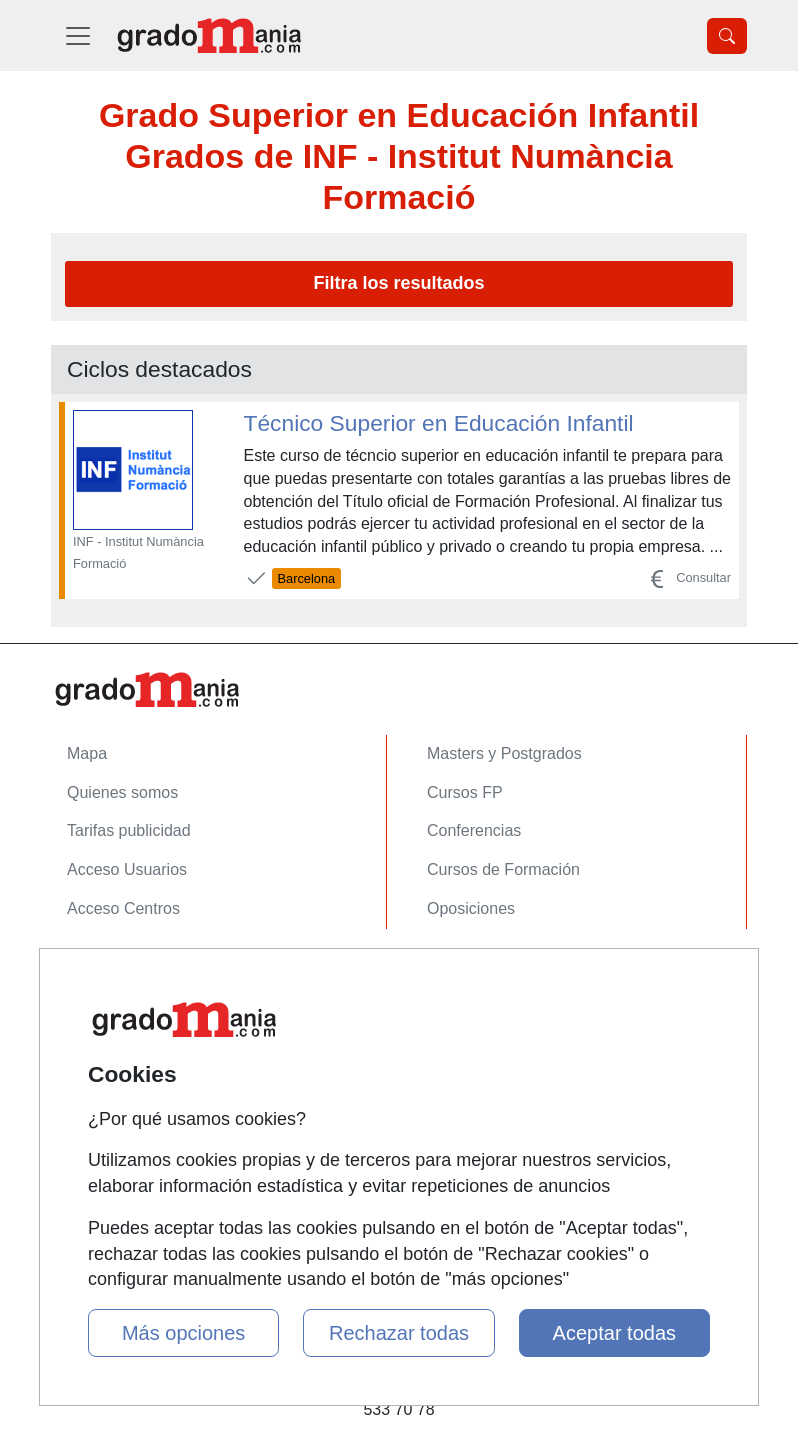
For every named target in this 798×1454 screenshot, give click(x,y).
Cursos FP (465, 792)
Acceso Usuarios (127, 869)
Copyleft (96, 1086)
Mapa (87, 753)
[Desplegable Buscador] (727, 36)
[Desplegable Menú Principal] (78, 35)
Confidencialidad (126, 1009)
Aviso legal (105, 1048)
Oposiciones (471, 908)
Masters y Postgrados (504, 753)
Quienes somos (122, 792)
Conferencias (474, 830)
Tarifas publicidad (129, 830)
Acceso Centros (123, 908)
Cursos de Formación (503, 869)
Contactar (101, 970)
